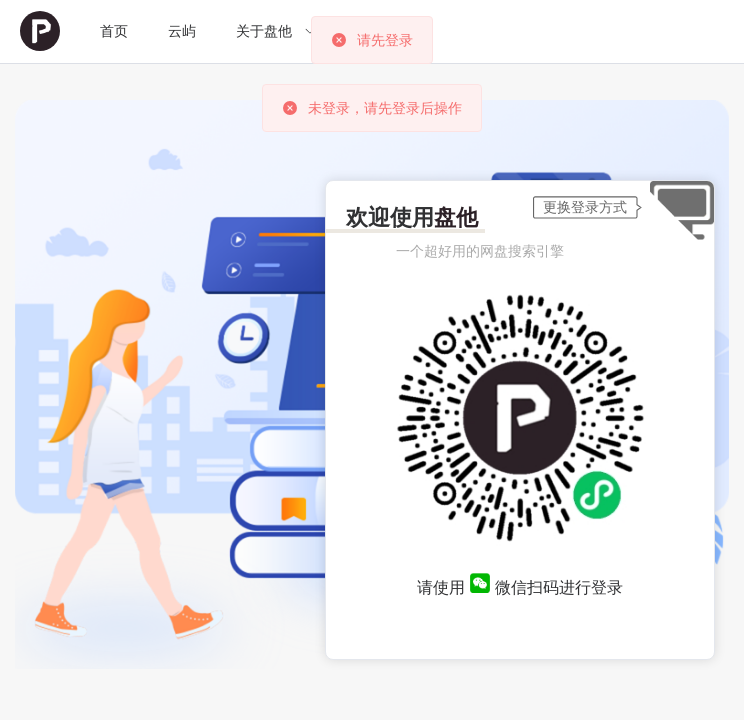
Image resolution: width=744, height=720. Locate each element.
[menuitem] (40, 31)
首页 (114, 31)
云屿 (182, 31)
